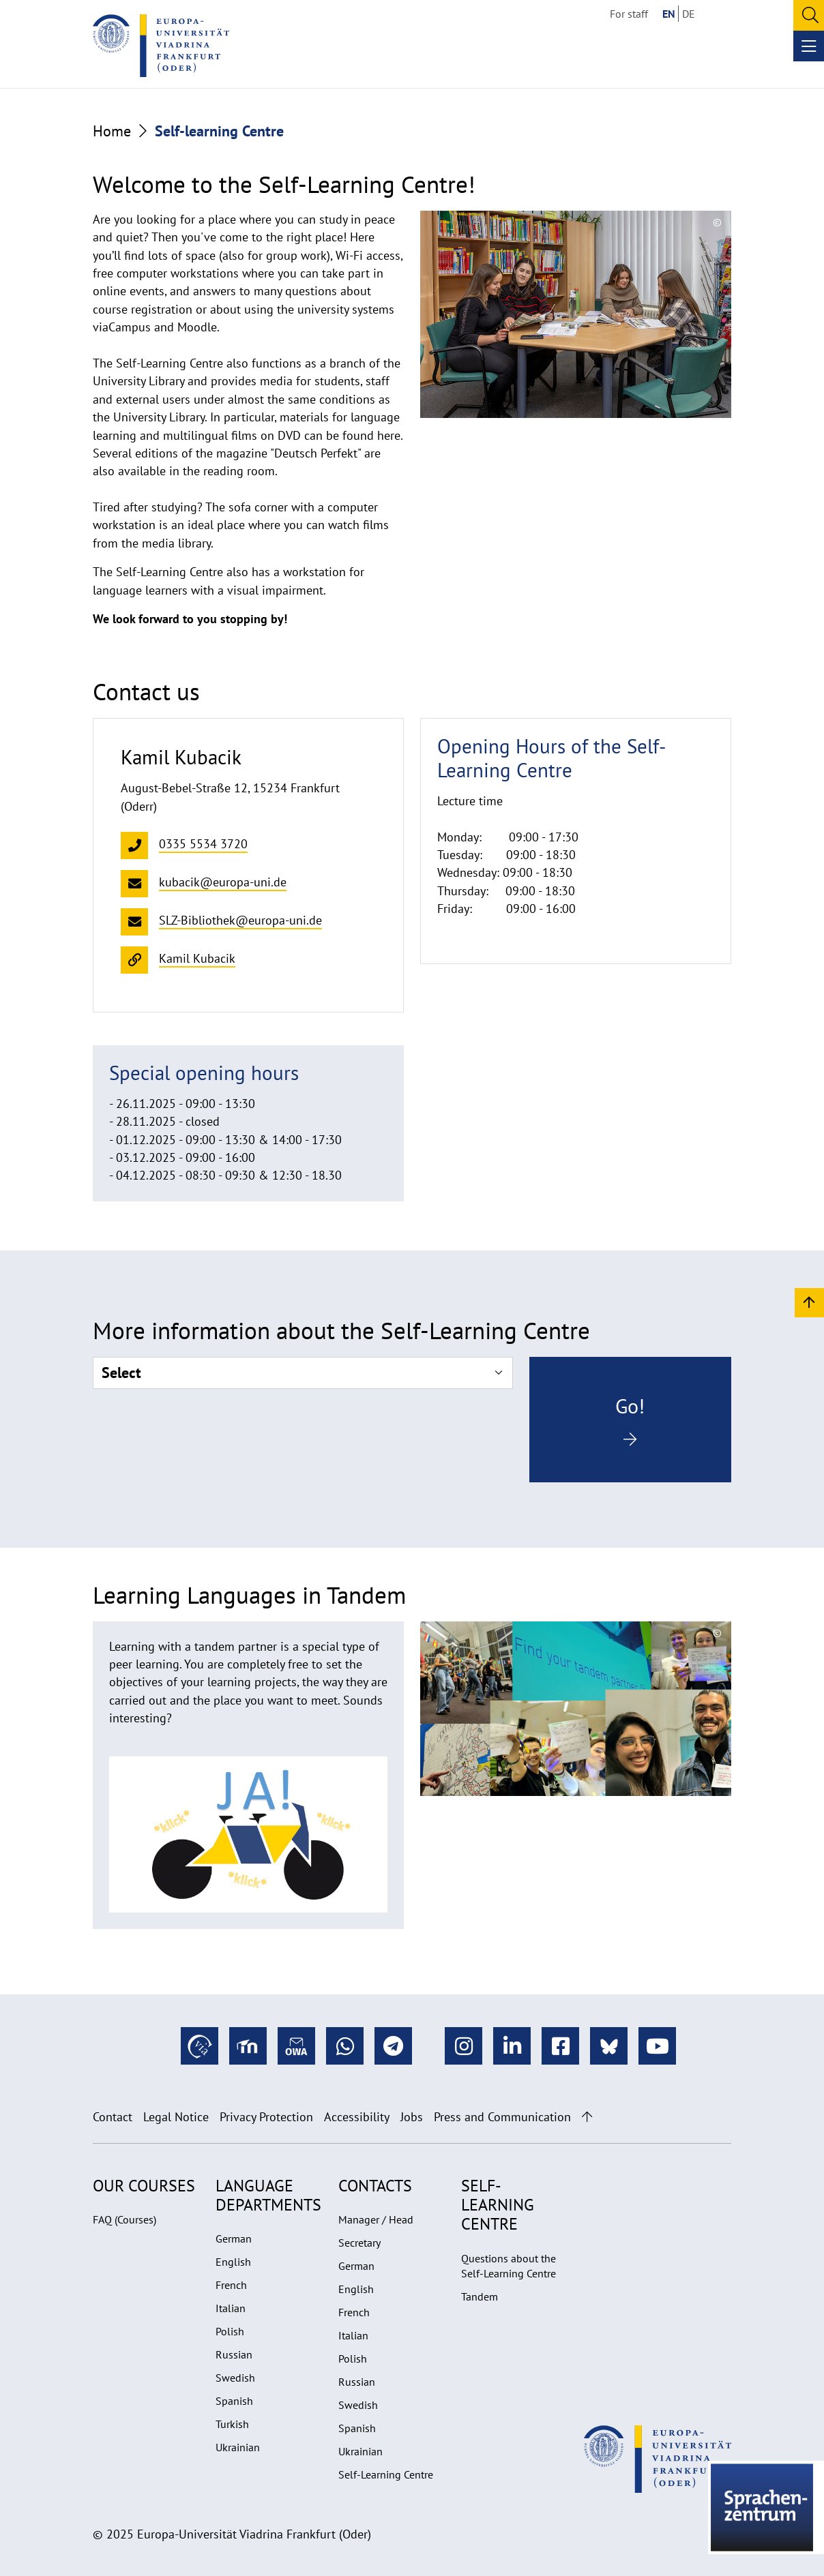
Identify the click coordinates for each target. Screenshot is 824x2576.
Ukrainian (238, 2447)
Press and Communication (502, 2117)
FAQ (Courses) (124, 2219)
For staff (629, 13)
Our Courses (144, 2185)
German (234, 2238)
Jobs (411, 2117)
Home (112, 130)
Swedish (235, 2377)
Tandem (479, 2296)
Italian (231, 2308)
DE (688, 13)
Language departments (268, 2195)
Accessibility (356, 2117)
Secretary (359, 2242)
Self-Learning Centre (385, 2474)
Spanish (234, 2401)
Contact (112, 2117)
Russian (234, 2354)
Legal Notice (176, 2117)
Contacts (375, 2185)
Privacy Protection (266, 2117)
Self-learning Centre (497, 2205)
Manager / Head (375, 2219)
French (231, 2285)
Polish (230, 2331)
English (233, 2261)
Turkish (232, 2424)
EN (668, 13)
